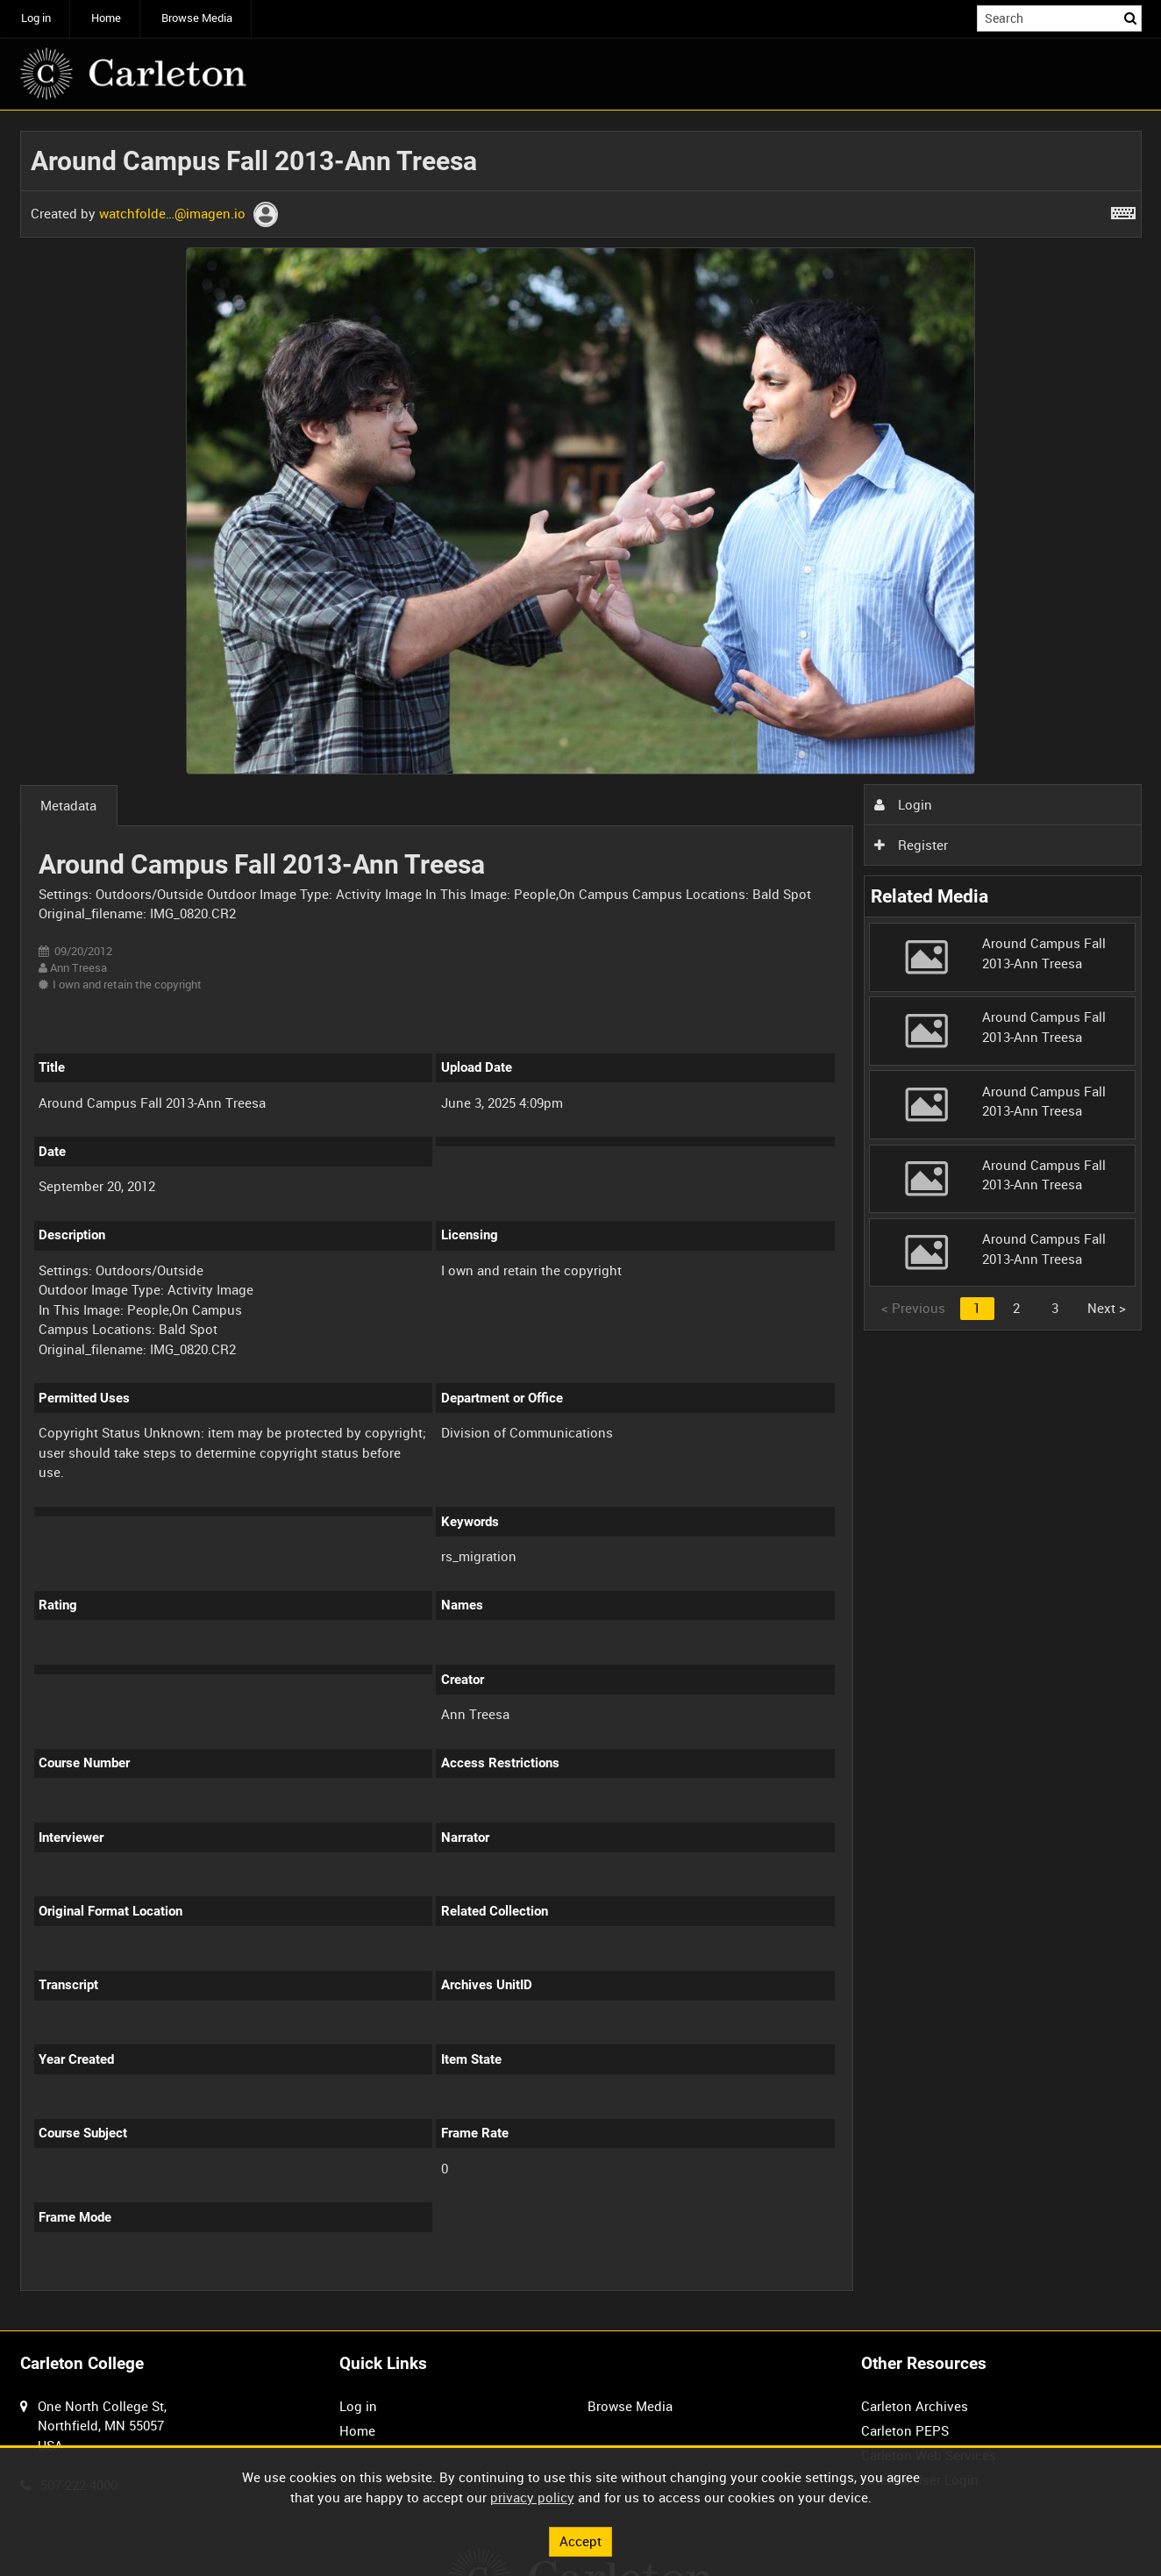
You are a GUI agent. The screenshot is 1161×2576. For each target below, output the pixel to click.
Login (903, 804)
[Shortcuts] (1123, 209)
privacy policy (532, 2497)
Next (1106, 1308)
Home (106, 18)
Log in (36, 18)
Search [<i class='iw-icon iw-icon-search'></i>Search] (1131, 17)
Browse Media (196, 18)
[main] (581, 1220)
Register (911, 844)
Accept (580, 2541)
